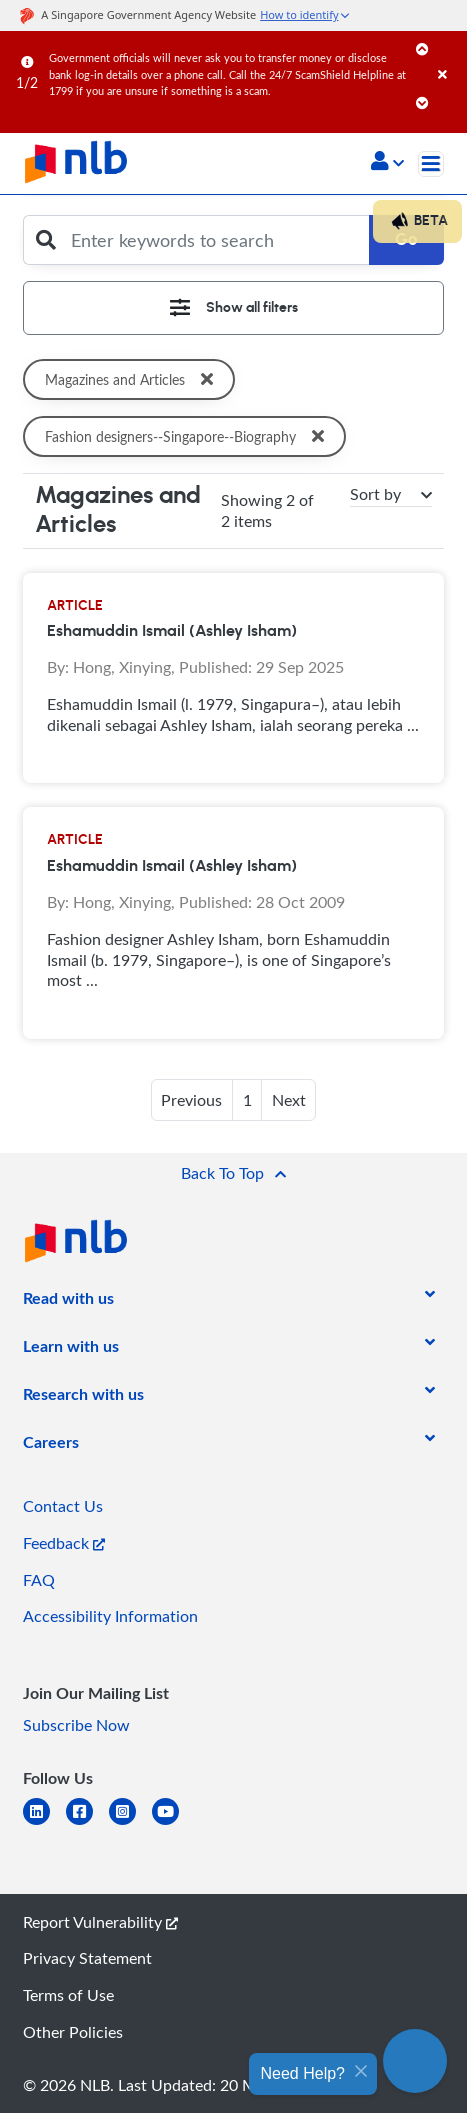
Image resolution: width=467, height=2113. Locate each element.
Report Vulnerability (100, 1922)
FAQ (39, 1580)
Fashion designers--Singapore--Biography (191, 436)
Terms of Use (68, 1995)
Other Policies (73, 2032)
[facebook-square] (87, 1823)
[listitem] (68, 1302)
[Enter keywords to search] (214, 240)
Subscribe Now (76, 1725)
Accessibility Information (110, 1616)
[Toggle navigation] (431, 164)
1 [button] (247, 1100)
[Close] (449, 54)
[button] (387, 163)
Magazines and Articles (133, 379)
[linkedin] (44, 1823)
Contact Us (63, 1506)
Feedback (64, 1543)
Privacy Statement (87, 1958)
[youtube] (173, 1823)
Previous (191, 1100)
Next (289, 1100)
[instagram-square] (130, 1823)
